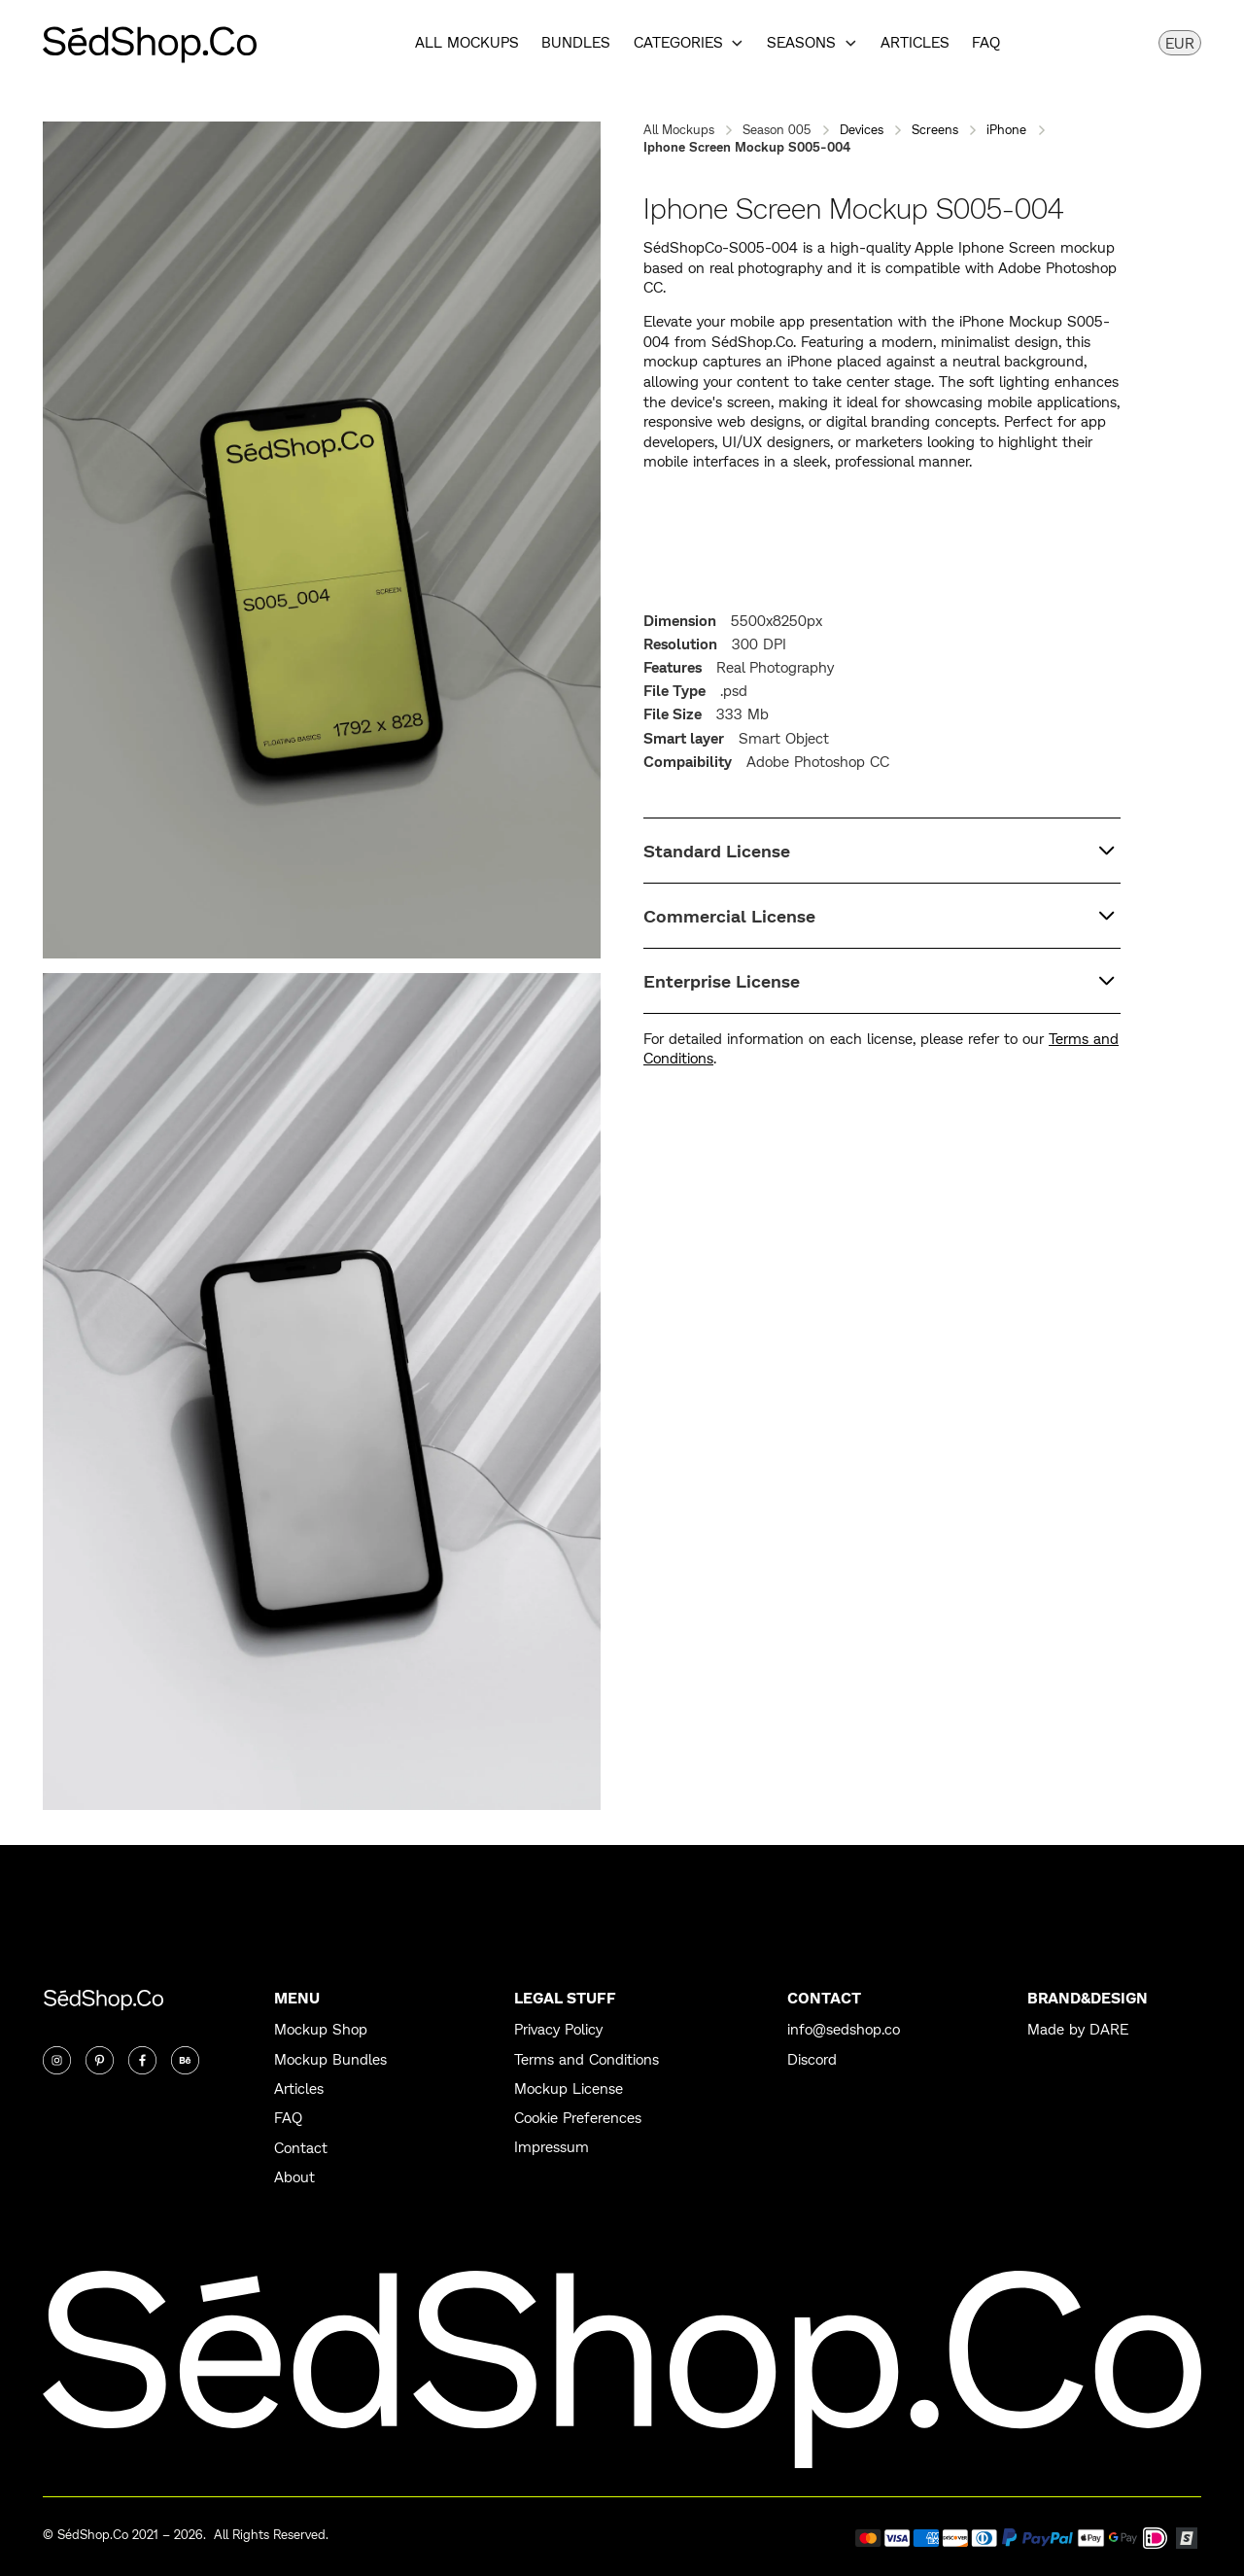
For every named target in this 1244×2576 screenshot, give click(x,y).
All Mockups (467, 43)
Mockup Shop (320, 2029)
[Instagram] (57, 2060)
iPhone (1006, 129)
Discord (812, 2060)
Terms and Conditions (586, 2060)
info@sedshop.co (843, 2029)
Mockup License (568, 2089)
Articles (915, 43)
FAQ (986, 43)
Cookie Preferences (577, 2117)
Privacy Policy (558, 2029)
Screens (935, 129)
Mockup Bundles (330, 2060)
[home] (150, 42)
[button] (689, 42)
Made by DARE (1077, 2029)
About (294, 2177)
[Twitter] (100, 2060)
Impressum (551, 2147)
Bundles (575, 43)
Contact (301, 2148)
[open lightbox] (322, 540)
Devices (861, 129)
